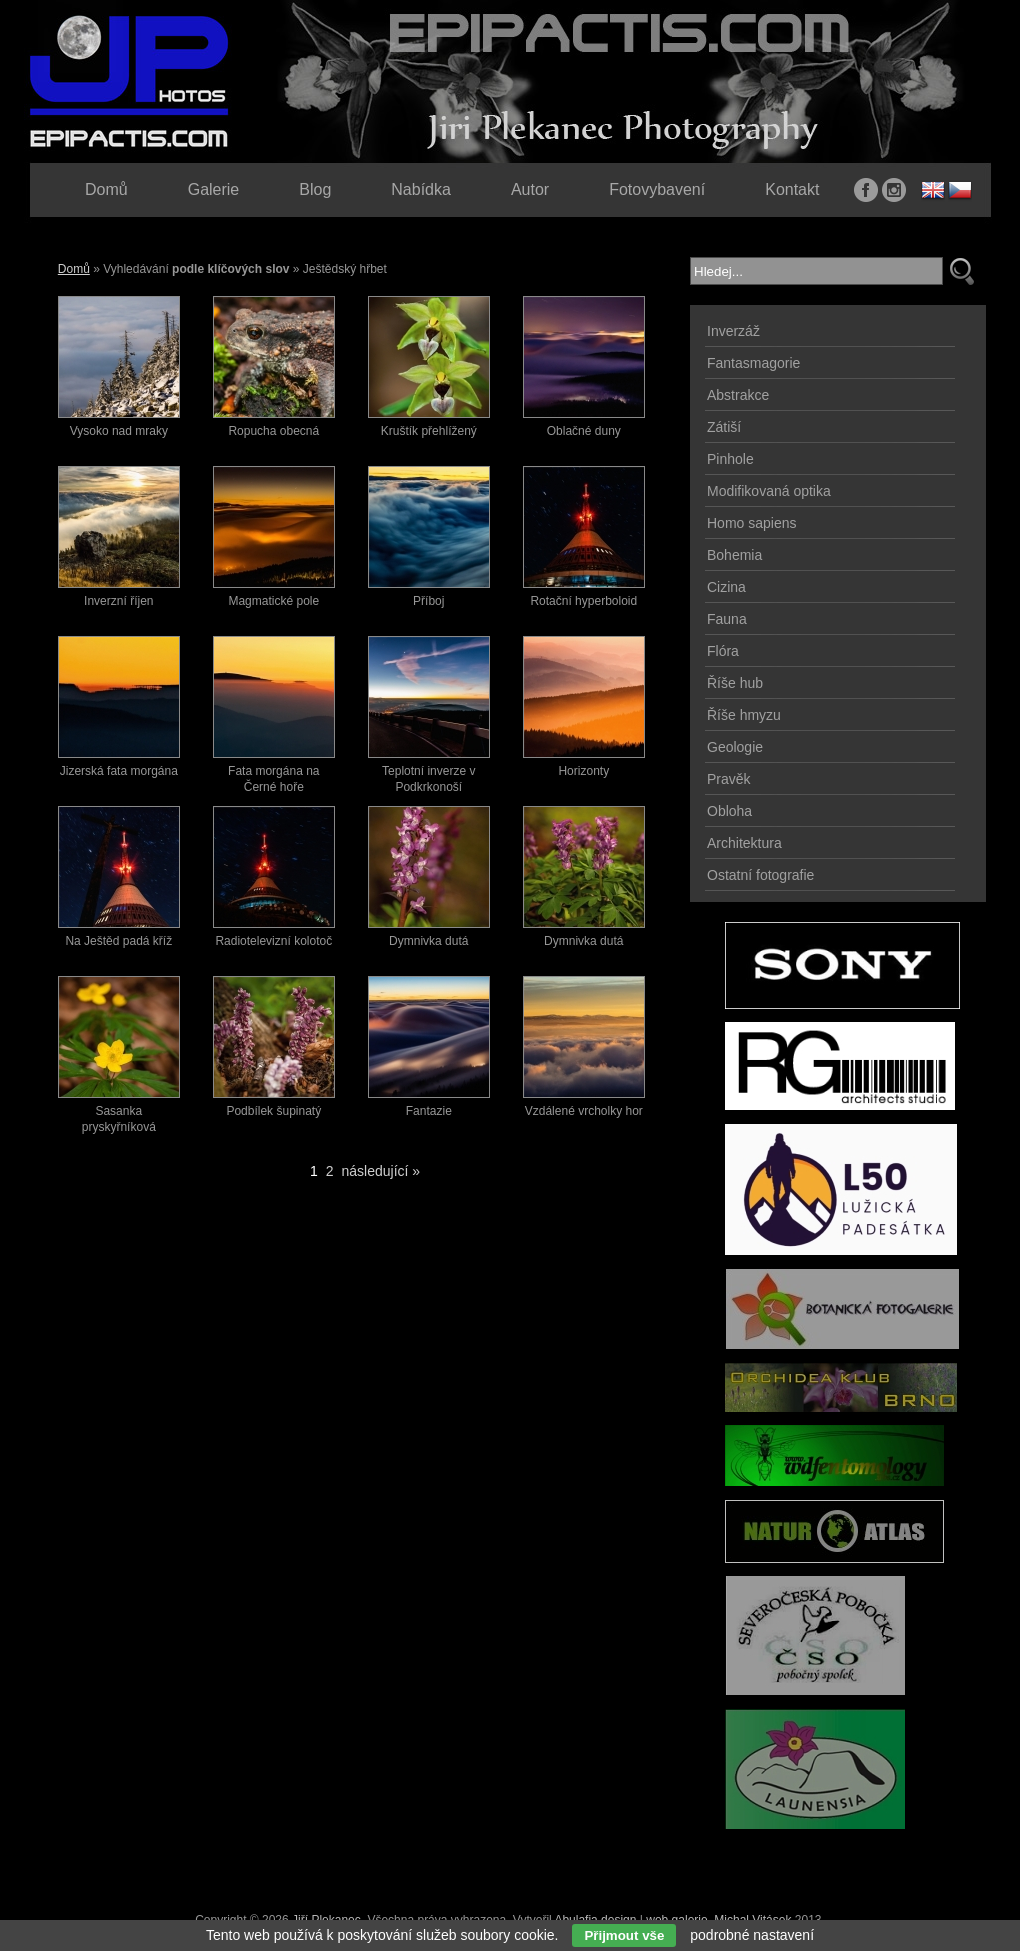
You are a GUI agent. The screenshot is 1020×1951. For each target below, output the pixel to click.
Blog (315, 189)
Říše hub (735, 683)
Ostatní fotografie (760, 875)
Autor (530, 189)
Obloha (729, 811)
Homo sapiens (752, 523)
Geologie (735, 747)
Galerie (214, 189)
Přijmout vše (624, 1935)
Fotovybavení (657, 189)
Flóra (723, 651)
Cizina (726, 587)
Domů (74, 269)
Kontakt (792, 189)
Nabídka (421, 189)
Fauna (727, 619)
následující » (381, 1171)
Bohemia (734, 555)
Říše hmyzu (744, 715)
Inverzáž (733, 331)
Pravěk (729, 779)
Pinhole (730, 459)
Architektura (744, 843)
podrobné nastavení (752, 1935)
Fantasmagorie (753, 363)
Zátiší (724, 427)
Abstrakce (738, 395)
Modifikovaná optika (769, 491)
